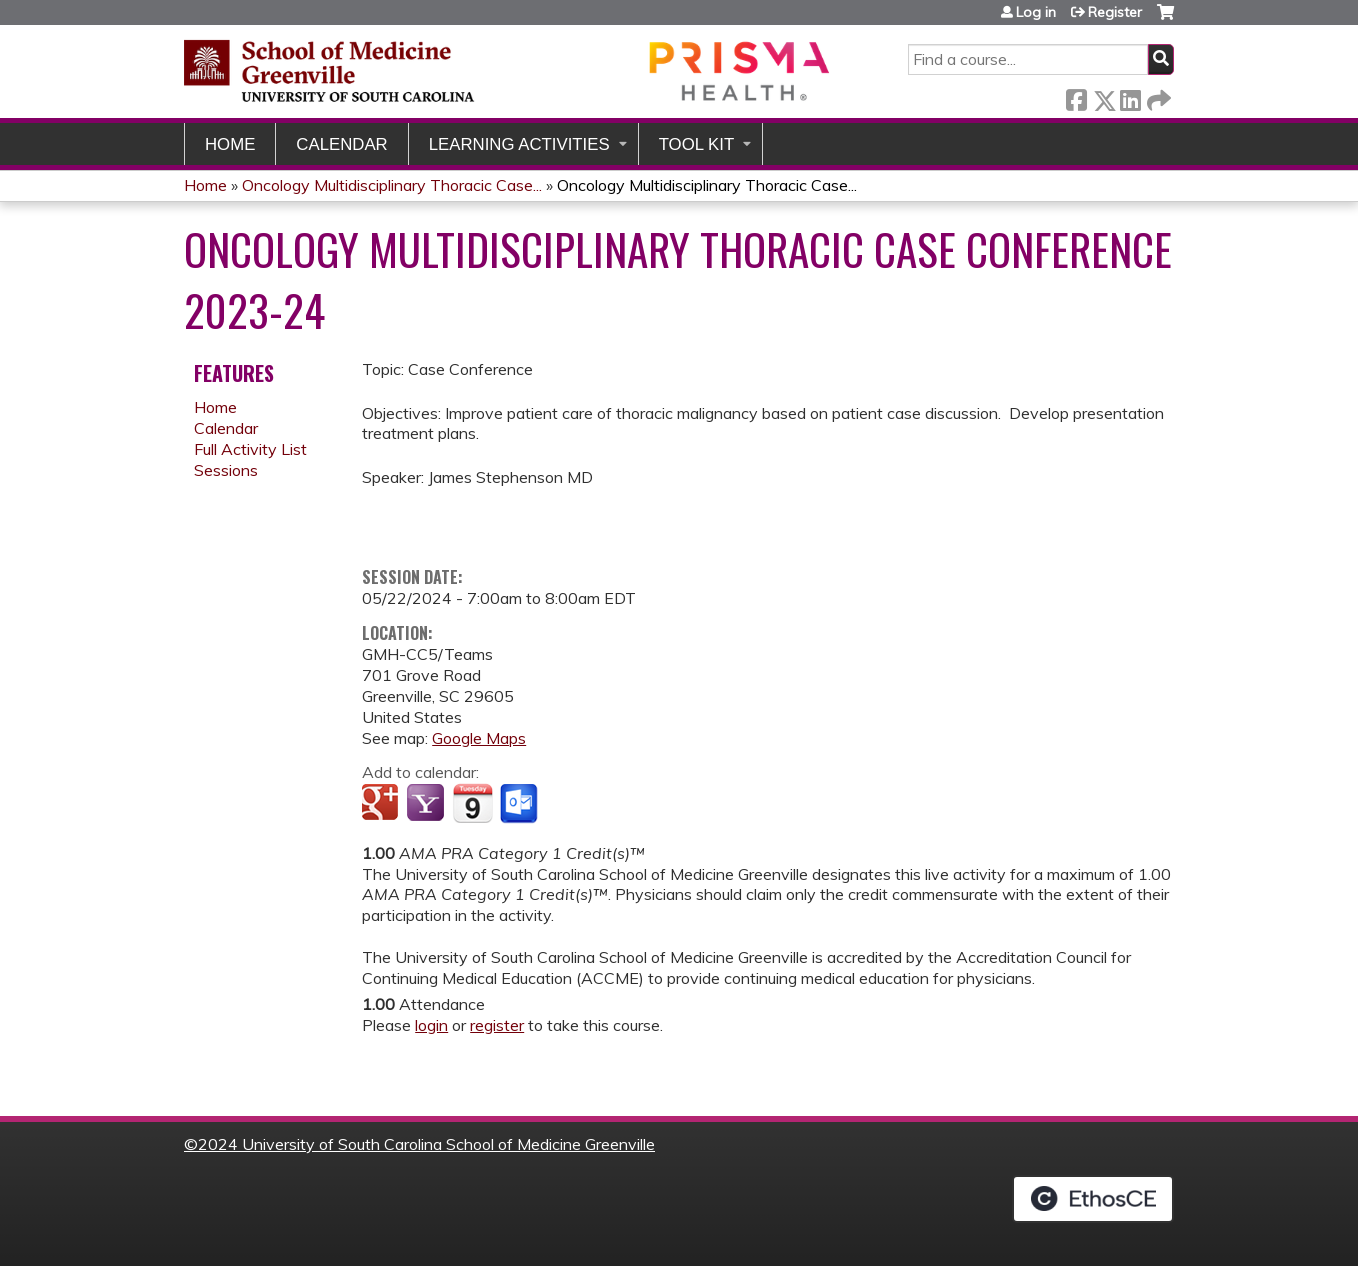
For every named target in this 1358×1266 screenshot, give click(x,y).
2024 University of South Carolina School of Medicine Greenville (426, 1144)
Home (230, 144)
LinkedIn (1130, 96)
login (431, 1025)
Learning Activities (519, 144)
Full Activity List (250, 449)
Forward (1157, 96)
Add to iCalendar (472, 803)
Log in (1036, 12)
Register (1115, 12)
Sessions (226, 470)
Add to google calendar (382, 804)
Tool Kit (697, 144)
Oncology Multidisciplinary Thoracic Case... (392, 185)
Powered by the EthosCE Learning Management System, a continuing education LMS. (1093, 1199)
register (497, 1025)
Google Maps (479, 738)
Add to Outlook (520, 804)
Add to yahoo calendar (427, 804)
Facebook (1076, 96)
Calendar (341, 144)
